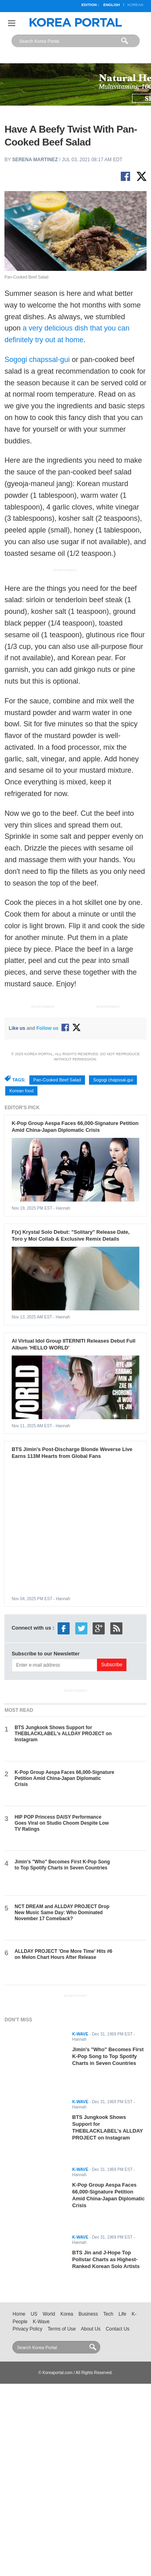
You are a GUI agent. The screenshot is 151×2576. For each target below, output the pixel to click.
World (49, 2314)
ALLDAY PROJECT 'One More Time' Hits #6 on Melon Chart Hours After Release (63, 1954)
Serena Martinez (35, 159)
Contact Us (118, 2329)
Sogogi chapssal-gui (37, 360)
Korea (66, 2314)
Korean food (21, 1090)
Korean (135, 5)
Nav (11, 23)
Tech (108, 2314)
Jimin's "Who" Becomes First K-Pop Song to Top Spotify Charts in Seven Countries (62, 1865)
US (34, 2314)
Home (18, 2314)
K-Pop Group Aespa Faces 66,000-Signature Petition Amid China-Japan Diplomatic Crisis (75, 1126)
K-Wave (41, 2321)
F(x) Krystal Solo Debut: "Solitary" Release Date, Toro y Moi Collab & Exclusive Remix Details (71, 1235)
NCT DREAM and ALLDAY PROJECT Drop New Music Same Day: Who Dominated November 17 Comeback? (61, 1913)
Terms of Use (62, 2329)
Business (88, 2314)
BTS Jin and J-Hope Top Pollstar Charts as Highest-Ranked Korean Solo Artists (106, 2259)
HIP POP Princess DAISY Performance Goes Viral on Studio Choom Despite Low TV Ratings (61, 1823)
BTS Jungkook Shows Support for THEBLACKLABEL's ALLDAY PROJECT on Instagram (63, 1734)
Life (122, 2314)
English (111, 5)
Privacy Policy (27, 2329)
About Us (91, 2329)
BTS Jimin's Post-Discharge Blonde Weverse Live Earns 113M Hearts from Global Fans (72, 1452)
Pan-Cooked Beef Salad (57, 1079)
